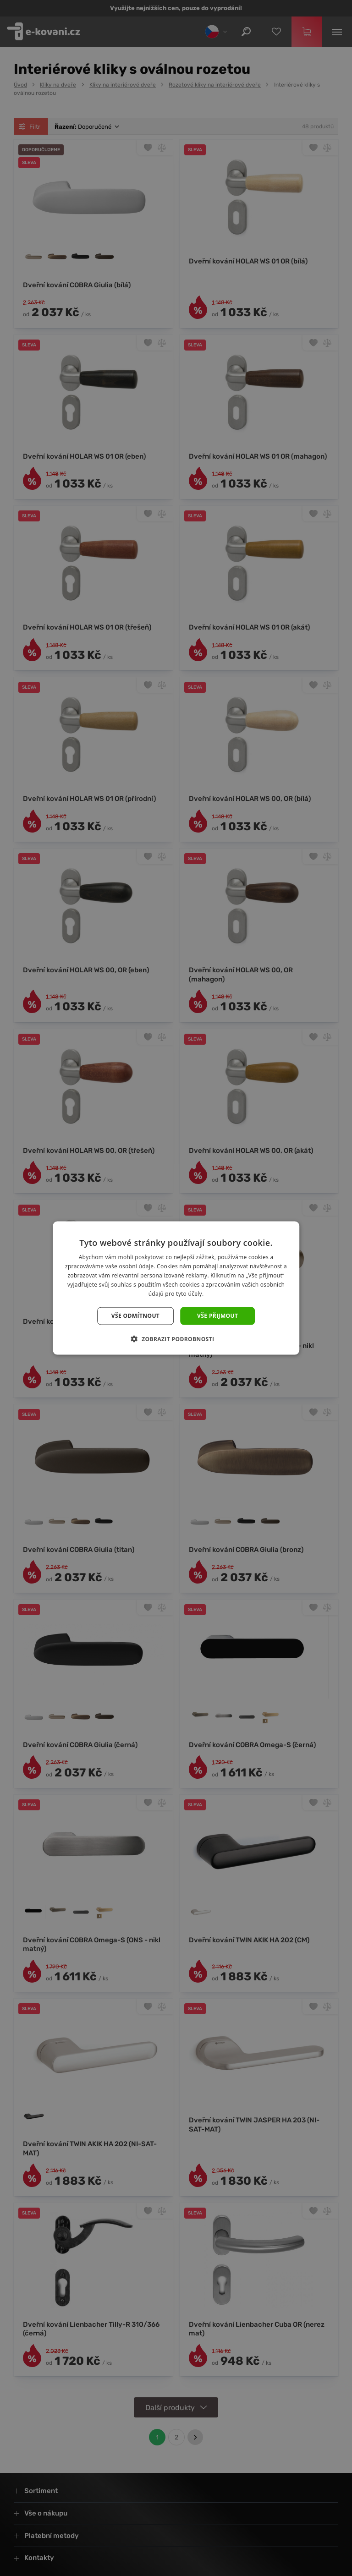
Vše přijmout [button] (217, 1316)
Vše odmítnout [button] (135, 1316)
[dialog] (176, 1288)
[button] (176, 1338)
